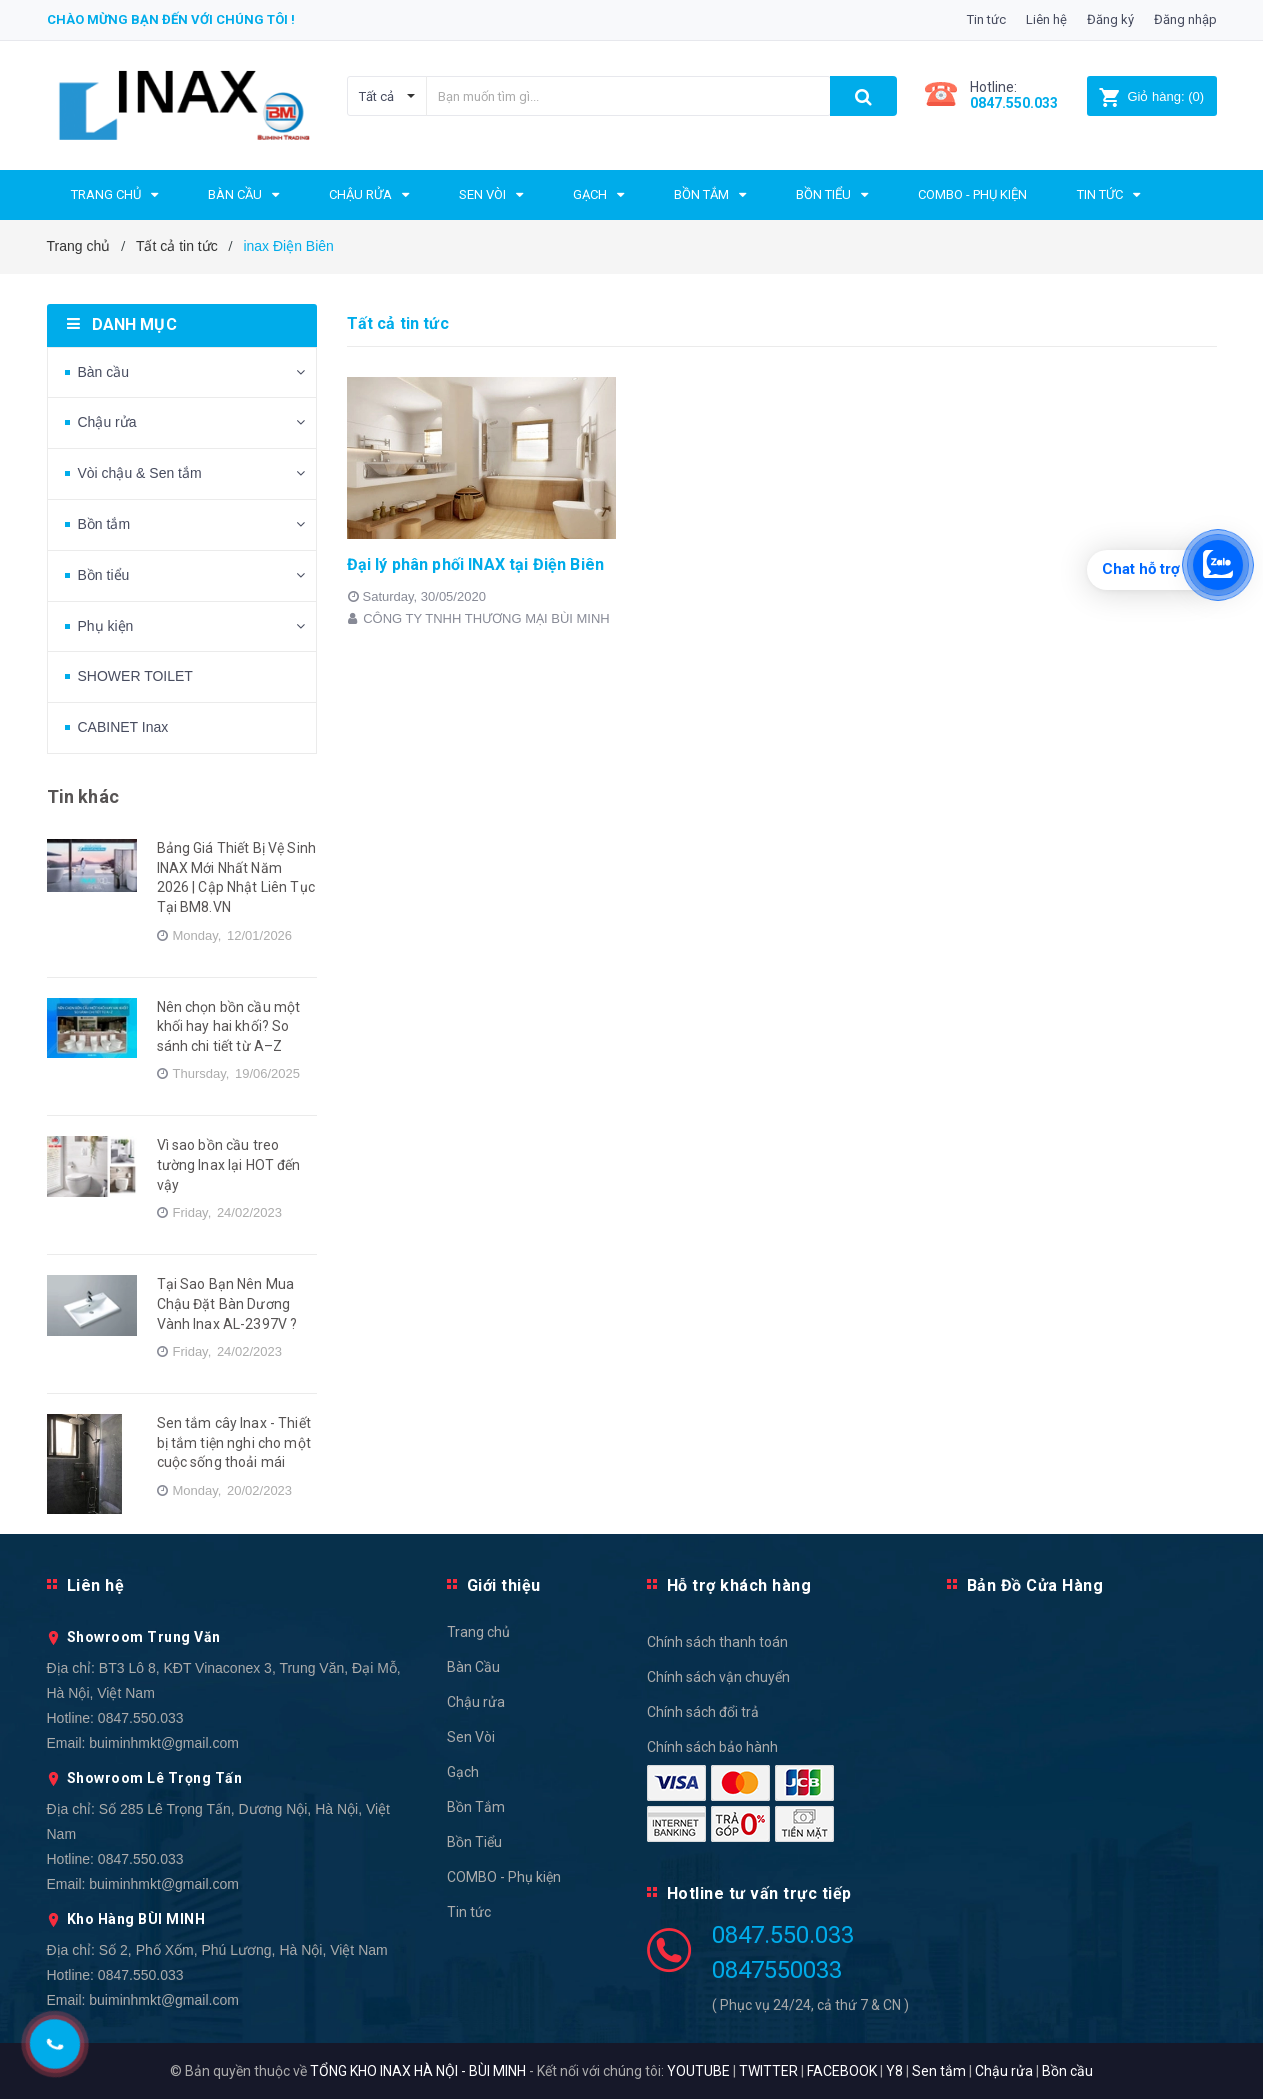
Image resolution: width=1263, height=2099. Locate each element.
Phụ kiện (106, 626)
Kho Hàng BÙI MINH (136, 1919)
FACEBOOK (842, 2071)
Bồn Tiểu (474, 1842)
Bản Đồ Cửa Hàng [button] (1035, 1585)
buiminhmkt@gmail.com (164, 1743)
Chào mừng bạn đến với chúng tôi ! (171, 19)
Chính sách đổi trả (703, 1712)
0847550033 (777, 1970)
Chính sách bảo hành (712, 1747)
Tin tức (986, 19)
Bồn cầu (1067, 2071)
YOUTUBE (698, 2071)
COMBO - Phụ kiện (504, 1877)
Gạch (463, 1772)
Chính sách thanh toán (717, 1642)
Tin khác (83, 796)
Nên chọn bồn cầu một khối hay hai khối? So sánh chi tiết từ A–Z (229, 1026)
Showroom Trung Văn (144, 1637)
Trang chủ (478, 1632)
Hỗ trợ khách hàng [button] (739, 1585)
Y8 (894, 2071)
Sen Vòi (471, 1737)
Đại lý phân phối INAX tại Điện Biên (476, 564)
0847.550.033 (141, 1718)
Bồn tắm (104, 524)
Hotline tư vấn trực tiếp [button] (759, 1893)
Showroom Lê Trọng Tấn (155, 1778)
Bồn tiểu (104, 575)
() (1151, 96)
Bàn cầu (104, 372)
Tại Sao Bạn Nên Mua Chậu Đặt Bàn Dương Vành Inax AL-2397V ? (227, 1303)
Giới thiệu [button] (504, 1585)
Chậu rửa (107, 422)
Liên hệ (1046, 19)
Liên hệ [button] (96, 1585)
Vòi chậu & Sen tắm (140, 473)
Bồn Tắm (476, 1807)
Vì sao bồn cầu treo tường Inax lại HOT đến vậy (229, 1164)
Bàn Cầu (473, 1667)
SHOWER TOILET (135, 676)
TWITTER (768, 2071)
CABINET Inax (123, 727)
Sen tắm (939, 2071)
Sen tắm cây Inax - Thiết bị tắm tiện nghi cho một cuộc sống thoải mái (234, 1442)
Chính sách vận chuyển (718, 1677)
